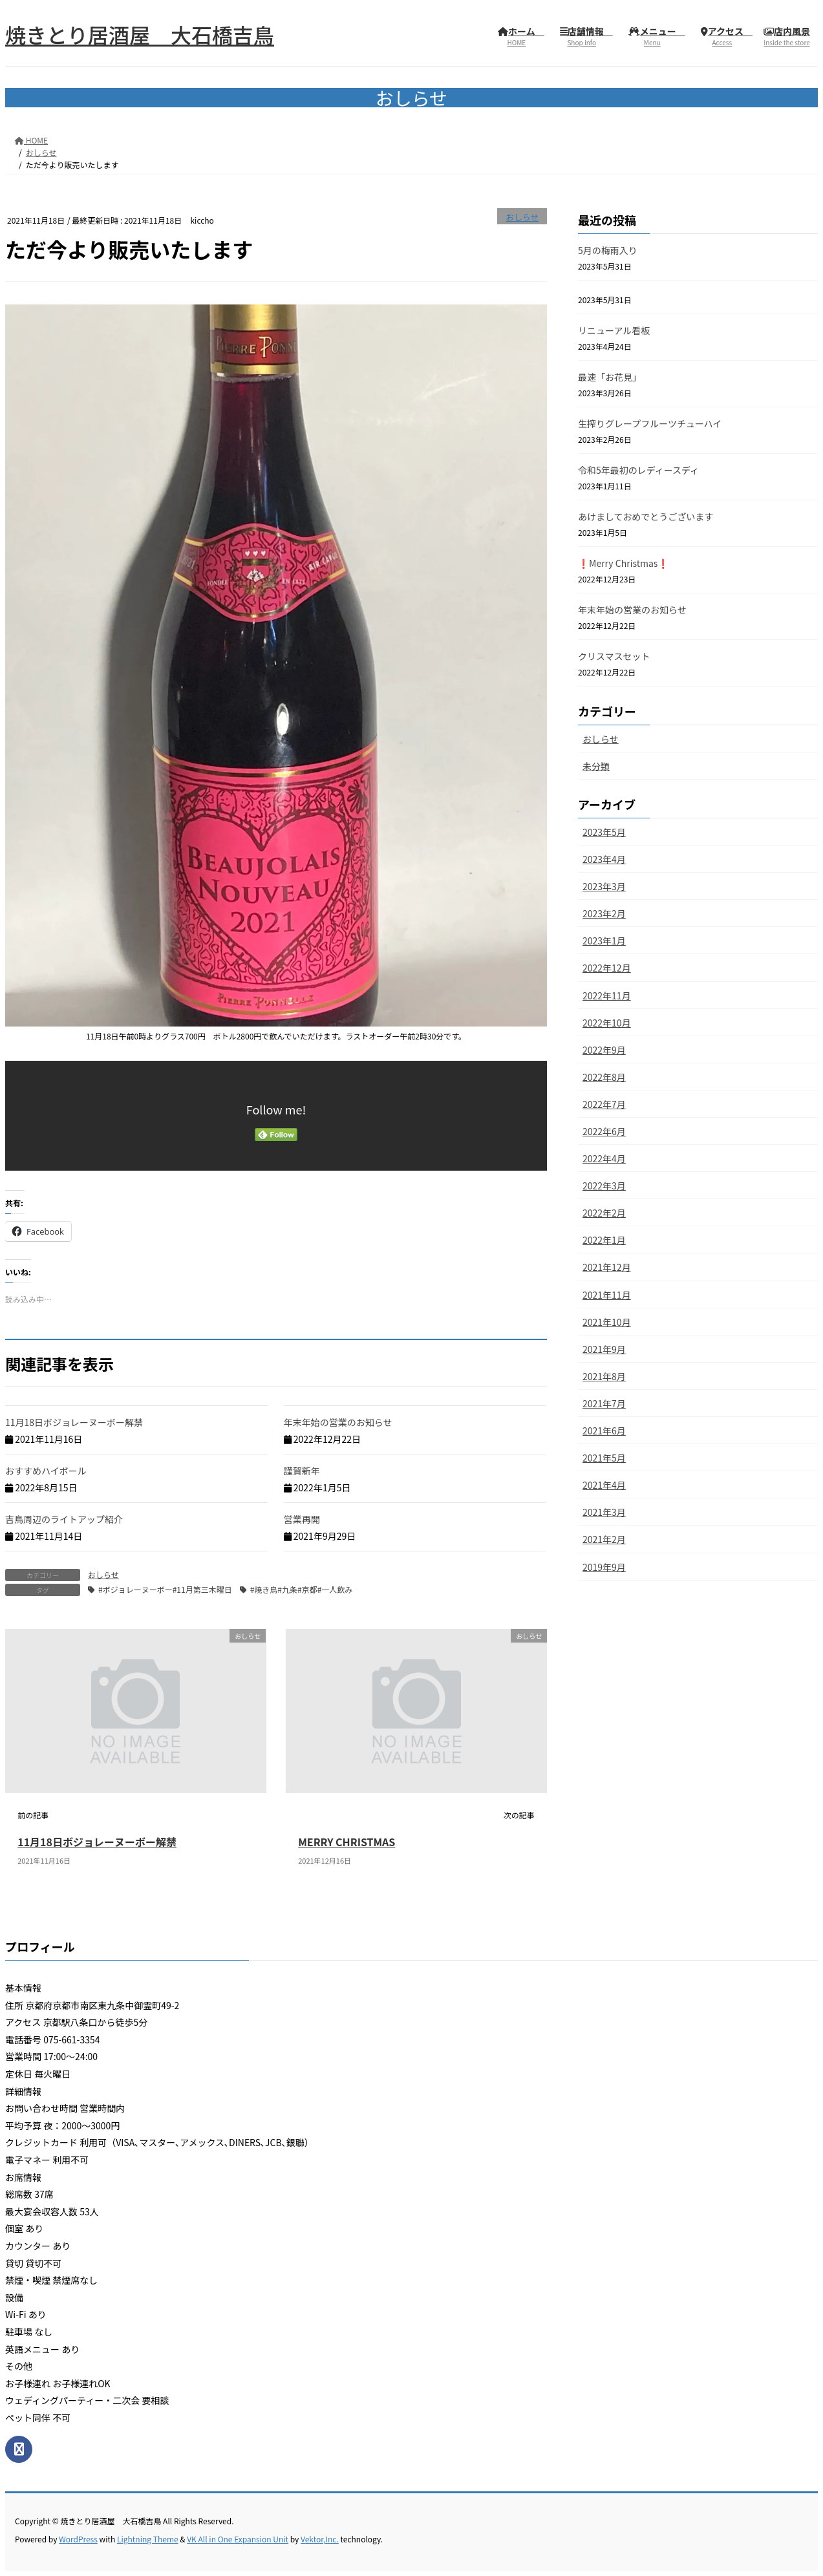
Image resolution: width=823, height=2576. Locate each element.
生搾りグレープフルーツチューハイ (649, 423)
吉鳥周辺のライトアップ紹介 (64, 1519)
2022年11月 (607, 995)
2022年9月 (604, 1049)
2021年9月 (604, 1349)
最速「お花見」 (609, 376)
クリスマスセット (614, 656)
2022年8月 (604, 1076)
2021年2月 (604, 1539)
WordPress (78, 2538)
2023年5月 (604, 831)
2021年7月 (604, 1403)
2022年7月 (604, 1104)
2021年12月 (607, 1267)
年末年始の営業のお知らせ (338, 1422)
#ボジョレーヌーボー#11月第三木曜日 (165, 1589)
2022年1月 (604, 1239)
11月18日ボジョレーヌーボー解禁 (74, 1422)
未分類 (596, 766)
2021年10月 (607, 1321)
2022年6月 (604, 1131)
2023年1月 (604, 940)
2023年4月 (604, 859)
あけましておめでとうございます (645, 516)
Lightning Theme (147, 2538)
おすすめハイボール (46, 1470)
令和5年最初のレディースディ (638, 469)
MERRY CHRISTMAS (346, 1841)
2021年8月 (604, 1376)
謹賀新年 (302, 1470)
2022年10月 (607, 1022)
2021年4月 (604, 1484)
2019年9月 (604, 1566)
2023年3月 (604, 886)
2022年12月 (607, 967)
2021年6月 (604, 1430)
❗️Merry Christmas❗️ (623, 563)
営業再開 (302, 1519)
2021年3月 (604, 1512)
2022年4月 (604, 1158)
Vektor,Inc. (320, 2538)
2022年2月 (604, 1212)
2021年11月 (607, 1294)
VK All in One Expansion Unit (237, 2538)
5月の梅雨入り (607, 250)
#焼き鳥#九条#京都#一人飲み (301, 1589)
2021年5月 (604, 1457)
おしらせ (522, 217)
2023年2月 (604, 913)
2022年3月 (604, 1185)
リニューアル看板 (614, 330)
